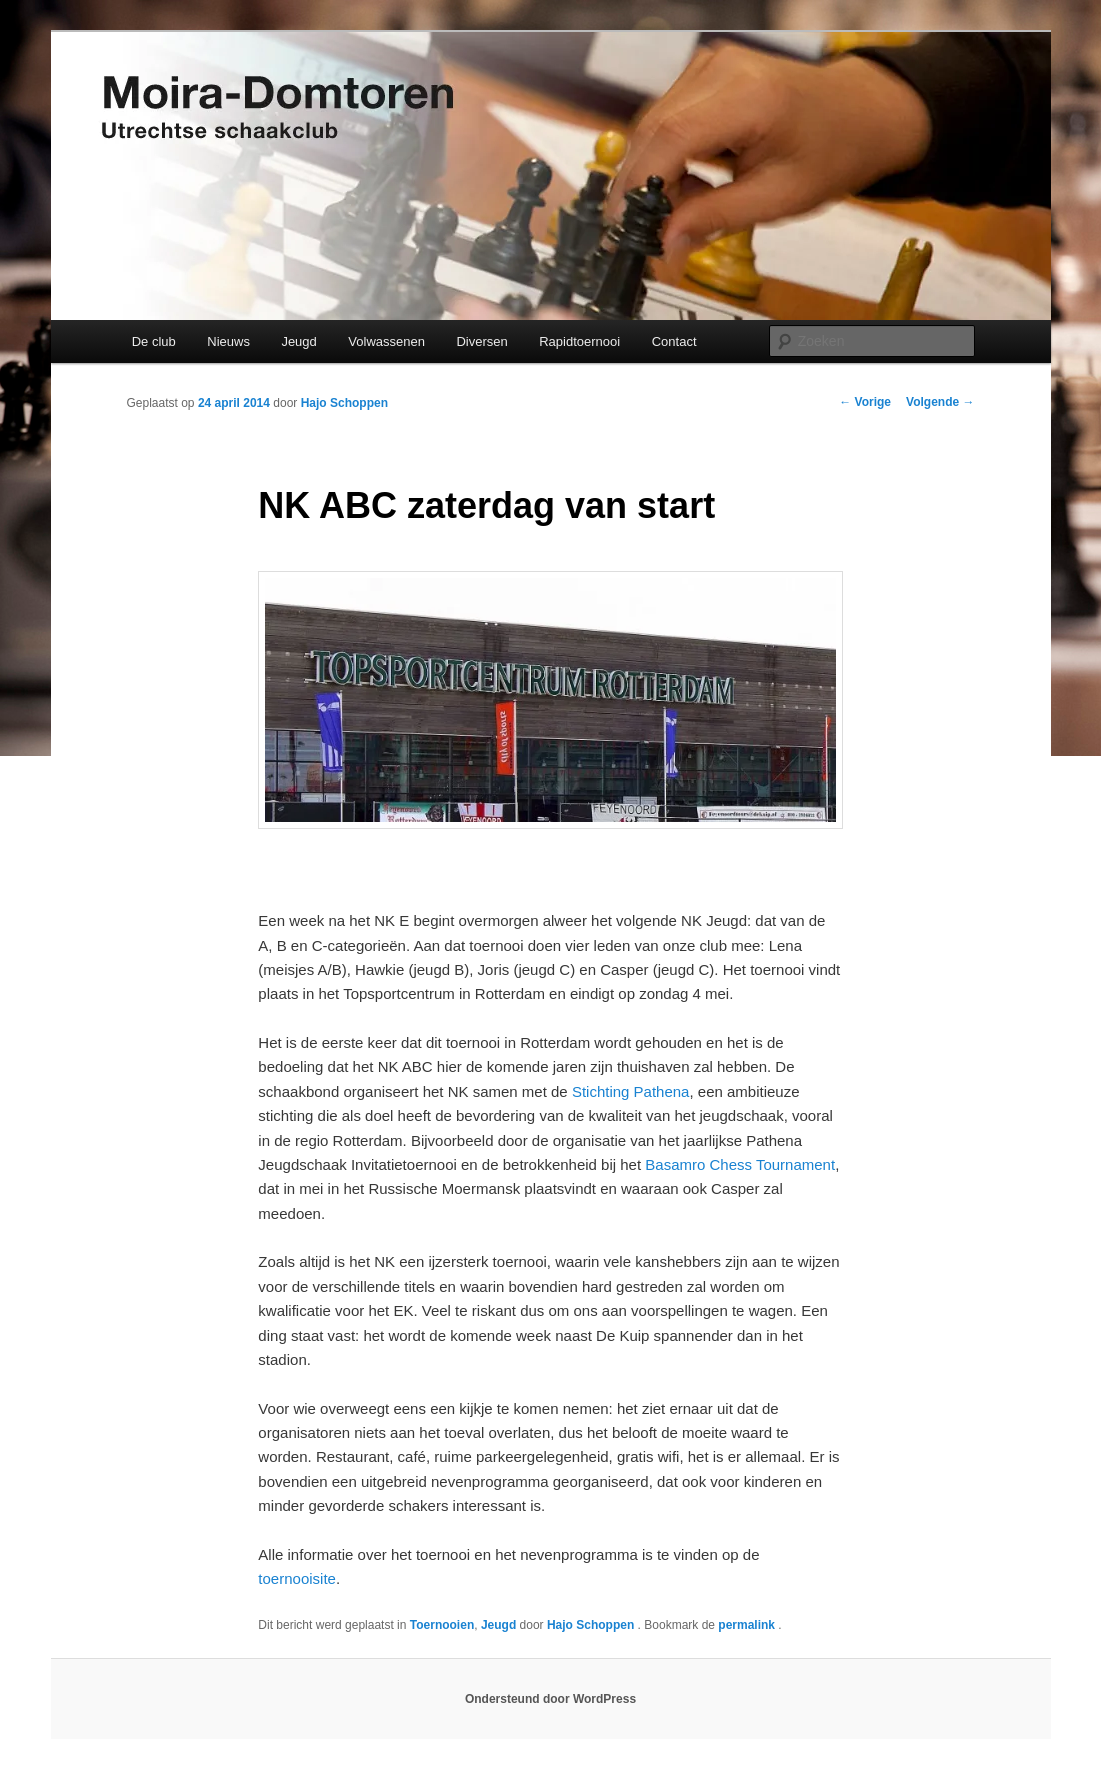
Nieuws (228, 341)
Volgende (940, 402)
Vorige (865, 402)
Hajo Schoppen (344, 403)
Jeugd (298, 341)
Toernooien (442, 1625)
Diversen (481, 341)
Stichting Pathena (631, 1091)
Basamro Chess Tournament (740, 1164)
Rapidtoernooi (579, 341)
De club (154, 341)
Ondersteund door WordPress (550, 1699)
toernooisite (297, 1578)
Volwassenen (386, 341)
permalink (748, 1625)
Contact (674, 341)
